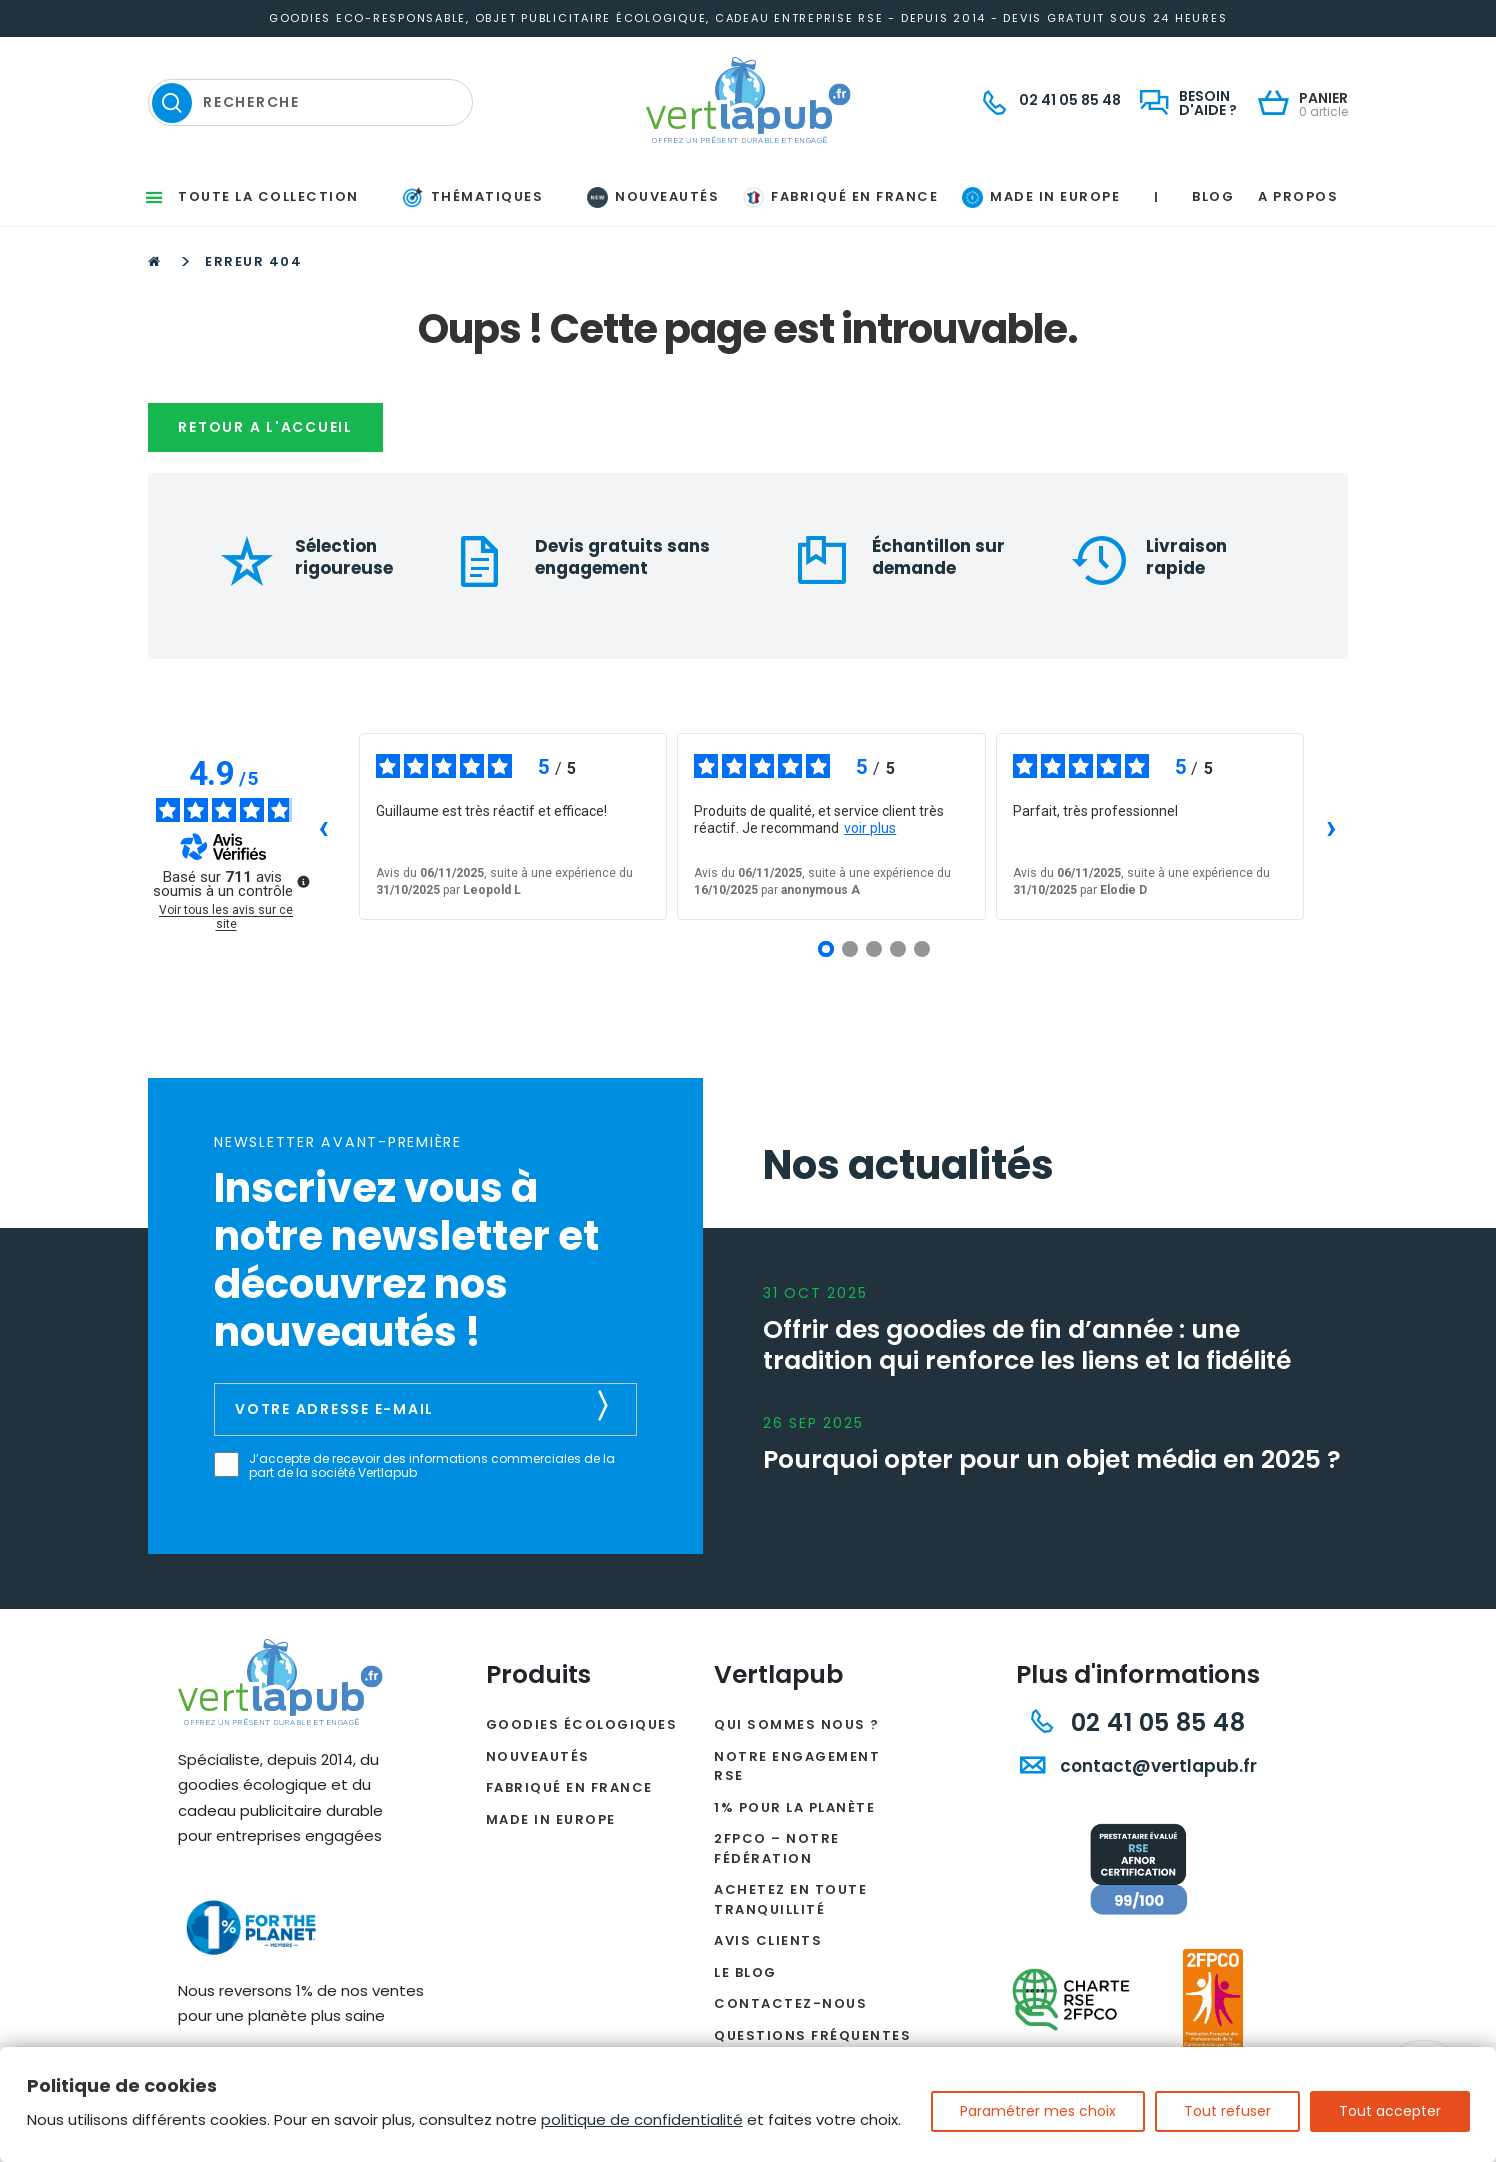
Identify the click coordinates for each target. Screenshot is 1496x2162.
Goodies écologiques (582, 1724)
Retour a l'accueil (265, 427)
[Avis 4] (898, 949)
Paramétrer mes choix (1038, 2111)
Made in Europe (551, 1819)
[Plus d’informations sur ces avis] (302, 880)
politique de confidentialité (642, 2119)
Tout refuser (1227, 2111)
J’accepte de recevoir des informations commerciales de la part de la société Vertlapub (432, 1466)
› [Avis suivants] (1331, 826)
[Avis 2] (850, 949)
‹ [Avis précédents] (323, 826)
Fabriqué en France (569, 1787)
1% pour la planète (794, 1807)
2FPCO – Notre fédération (777, 1848)
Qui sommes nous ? (797, 1724)
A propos (1298, 196)
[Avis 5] (922, 949)
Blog (1213, 196)
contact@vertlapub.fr (1138, 1766)
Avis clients (768, 1940)
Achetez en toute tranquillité (790, 1899)
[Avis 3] (874, 949)
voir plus (870, 828)
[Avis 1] (826, 949)
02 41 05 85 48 (1138, 1722)
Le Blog (745, 1972)
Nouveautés (538, 1756)
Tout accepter (1390, 2111)
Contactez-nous (790, 2003)
